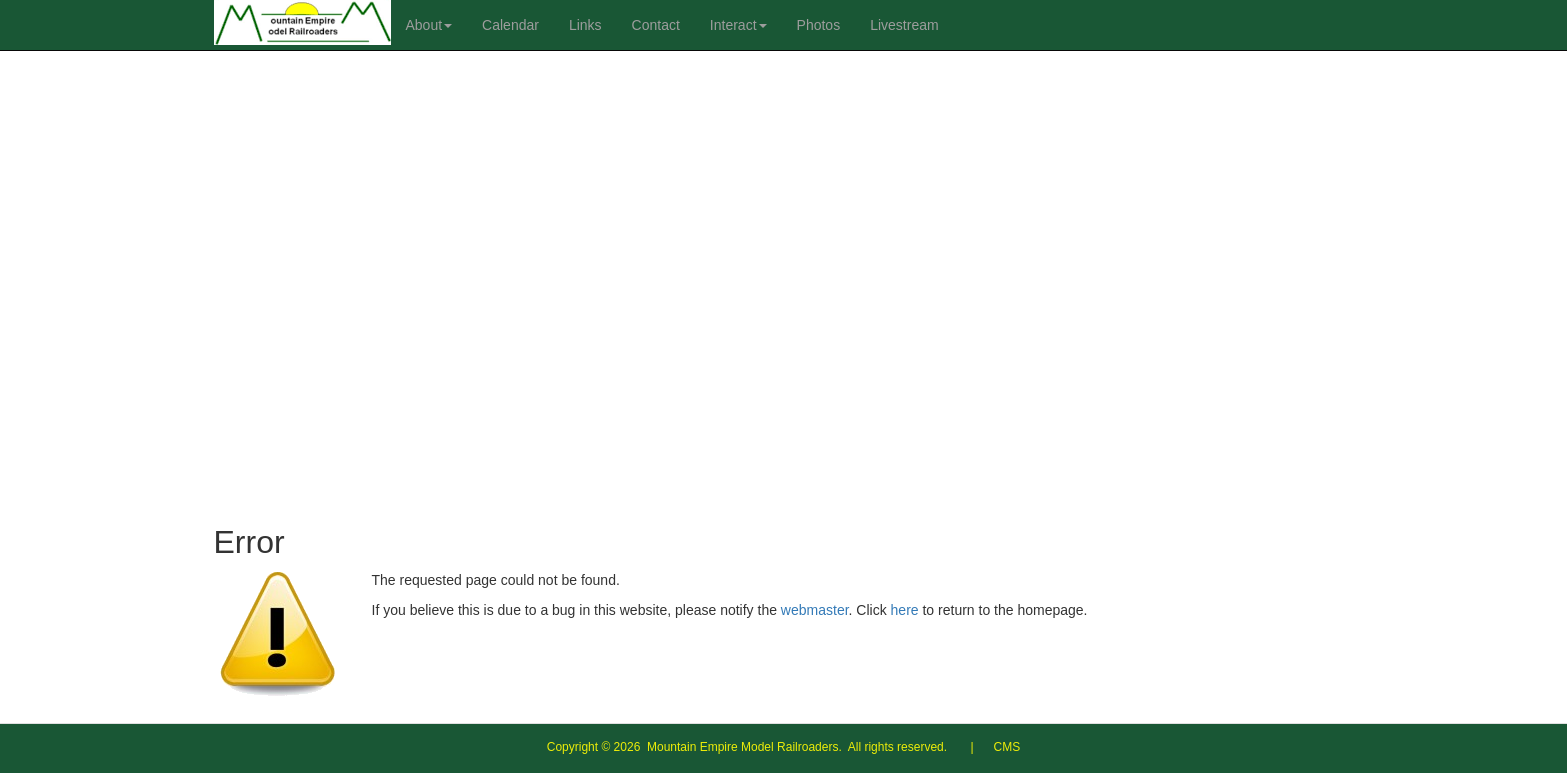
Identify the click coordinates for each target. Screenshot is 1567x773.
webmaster (815, 610)
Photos (819, 25)
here (905, 610)
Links (585, 25)
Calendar (510, 25)
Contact (656, 25)
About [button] (429, 25)
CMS (1007, 747)
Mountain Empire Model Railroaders (742, 747)
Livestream (904, 25)
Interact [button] (738, 25)
